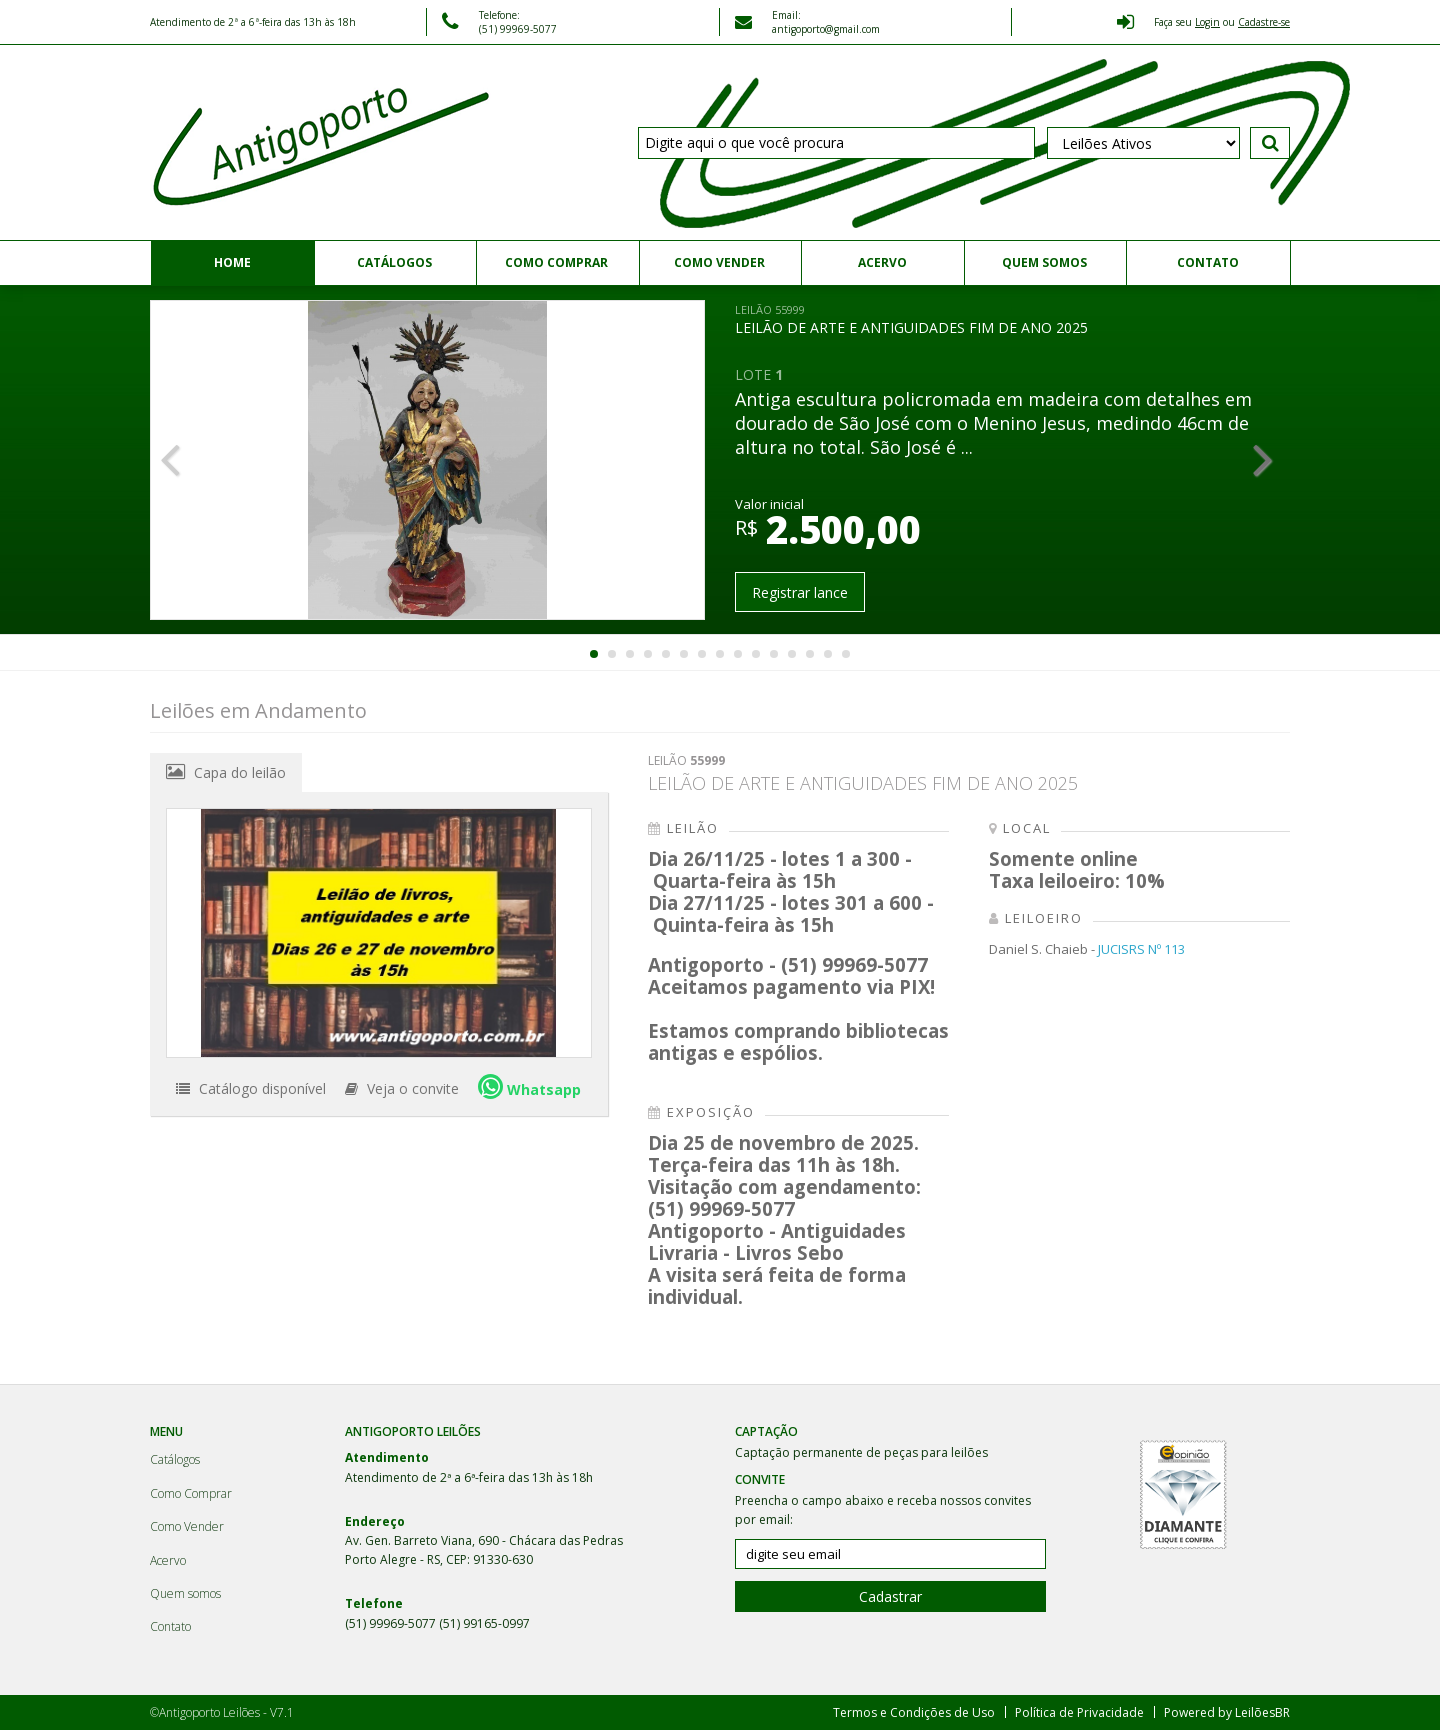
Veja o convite (402, 1088)
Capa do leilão (226, 772)
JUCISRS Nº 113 (1141, 949)
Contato (1208, 262)
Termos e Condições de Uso (914, 1712)
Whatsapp (529, 1086)
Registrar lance (800, 592)
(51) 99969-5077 (392, 1623)
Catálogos (394, 262)
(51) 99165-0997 (484, 1623)
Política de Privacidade (1079, 1712)
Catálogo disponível (251, 1088)
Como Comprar (556, 262)
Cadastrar (890, 1596)
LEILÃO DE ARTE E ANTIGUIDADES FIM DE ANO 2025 (911, 319)
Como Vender (719, 262)
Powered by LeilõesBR (1227, 1712)
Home (232, 262)
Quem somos (1044, 262)
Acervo (882, 262)
